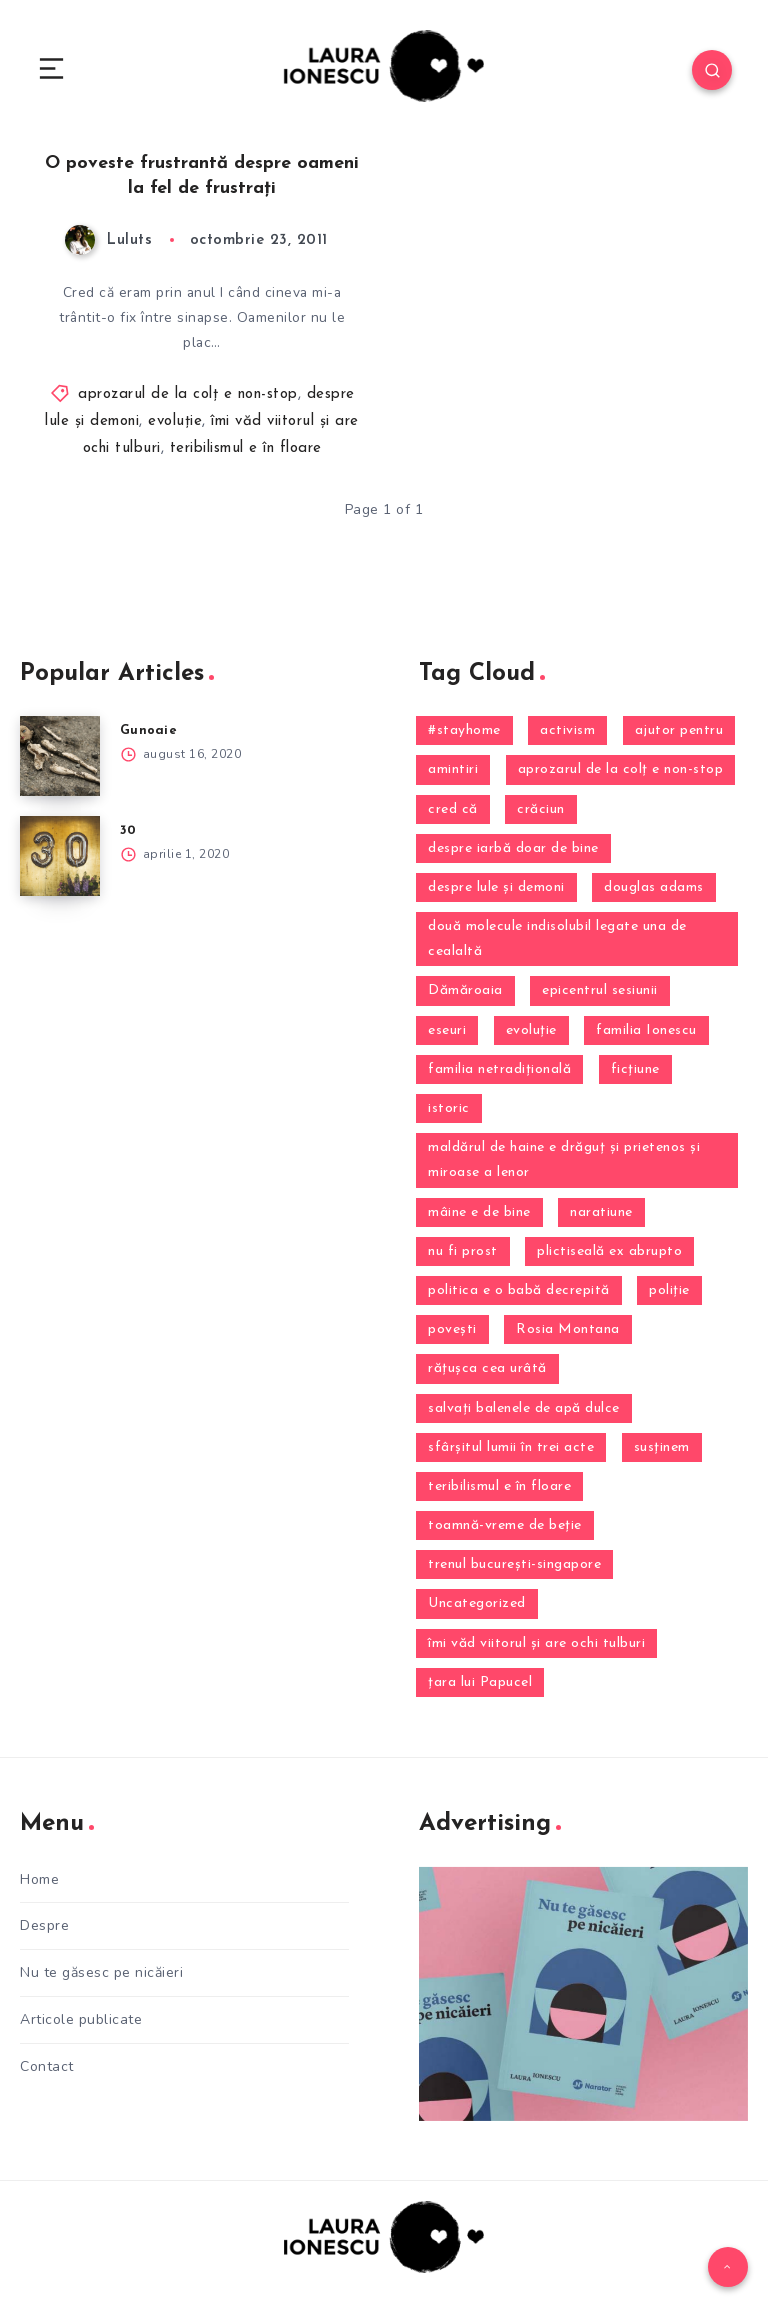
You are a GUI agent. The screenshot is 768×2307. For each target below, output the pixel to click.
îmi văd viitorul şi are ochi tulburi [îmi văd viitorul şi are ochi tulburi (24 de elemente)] (536, 1643)
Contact (47, 2064)
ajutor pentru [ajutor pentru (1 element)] (679, 731)
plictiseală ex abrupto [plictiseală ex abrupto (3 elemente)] (609, 1251)
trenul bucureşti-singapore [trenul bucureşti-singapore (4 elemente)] (514, 1565)
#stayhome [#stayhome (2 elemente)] (464, 731)
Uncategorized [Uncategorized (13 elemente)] (477, 1604)
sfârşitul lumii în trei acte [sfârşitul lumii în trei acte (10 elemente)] (511, 1447)
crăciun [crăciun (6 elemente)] (541, 809)
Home (39, 1879)
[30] (60, 857)
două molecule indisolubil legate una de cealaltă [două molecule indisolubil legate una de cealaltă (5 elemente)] (557, 940)
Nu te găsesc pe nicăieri (101, 1972)
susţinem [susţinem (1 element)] (662, 1447)
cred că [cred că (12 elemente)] (453, 809)
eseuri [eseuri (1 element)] (447, 1030)
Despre (44, 1925)
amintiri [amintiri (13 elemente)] (453, 770)
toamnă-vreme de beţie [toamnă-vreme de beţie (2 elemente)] (505, 1526)
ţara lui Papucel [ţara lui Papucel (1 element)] (480, 1682)
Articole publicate (81, 2018)
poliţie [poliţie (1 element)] (669, 1291)
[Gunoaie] (60, 757)
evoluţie (175, 421)
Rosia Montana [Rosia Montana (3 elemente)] (568, 1330)
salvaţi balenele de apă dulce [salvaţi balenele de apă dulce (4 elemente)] (524, 1408)
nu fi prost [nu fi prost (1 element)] (463, 1251)
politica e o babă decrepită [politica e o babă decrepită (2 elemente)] (519, 1291)
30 (128, 831)
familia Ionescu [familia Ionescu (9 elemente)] (646, 1030)
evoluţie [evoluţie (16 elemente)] (531, 1030)
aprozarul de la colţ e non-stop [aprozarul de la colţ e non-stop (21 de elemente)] (621, 770)
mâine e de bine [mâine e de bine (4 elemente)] (479, 1212)
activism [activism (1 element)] (567, 731)
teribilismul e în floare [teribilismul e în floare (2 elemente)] (499, 1486)
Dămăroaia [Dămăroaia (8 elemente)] (465, 991)
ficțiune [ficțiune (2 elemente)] (635, 1069)
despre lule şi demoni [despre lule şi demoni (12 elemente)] (496, 887)
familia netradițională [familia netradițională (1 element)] (499, 1069)
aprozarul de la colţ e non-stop (188, 394)
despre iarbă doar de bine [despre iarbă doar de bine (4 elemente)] (513, 848)
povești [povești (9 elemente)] (452, 1330)
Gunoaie (148, 731)
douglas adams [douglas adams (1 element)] (654, 887)
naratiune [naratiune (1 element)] (601, 1212)
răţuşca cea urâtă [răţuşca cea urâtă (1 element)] (487, 1369)
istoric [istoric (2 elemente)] (449, 1109)
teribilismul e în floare (246, 448)
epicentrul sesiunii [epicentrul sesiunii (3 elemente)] (600, 991)
